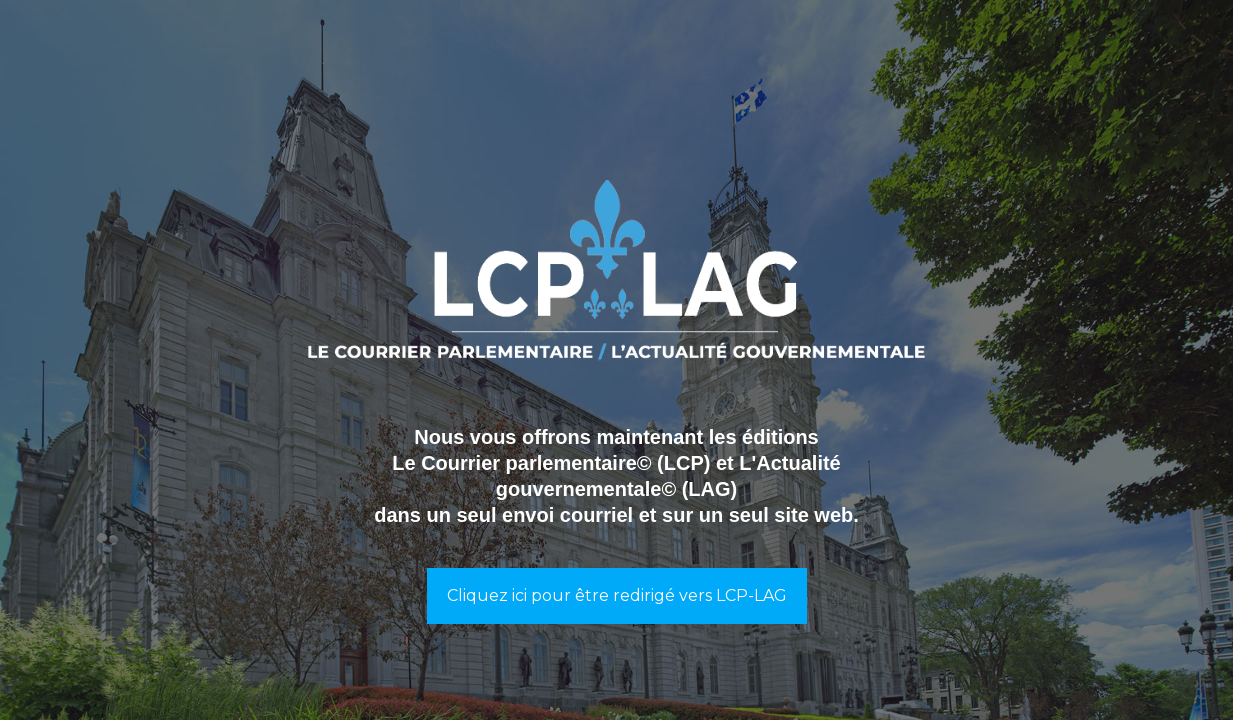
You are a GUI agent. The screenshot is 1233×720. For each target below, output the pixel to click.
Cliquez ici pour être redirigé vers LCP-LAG (617, 595)
